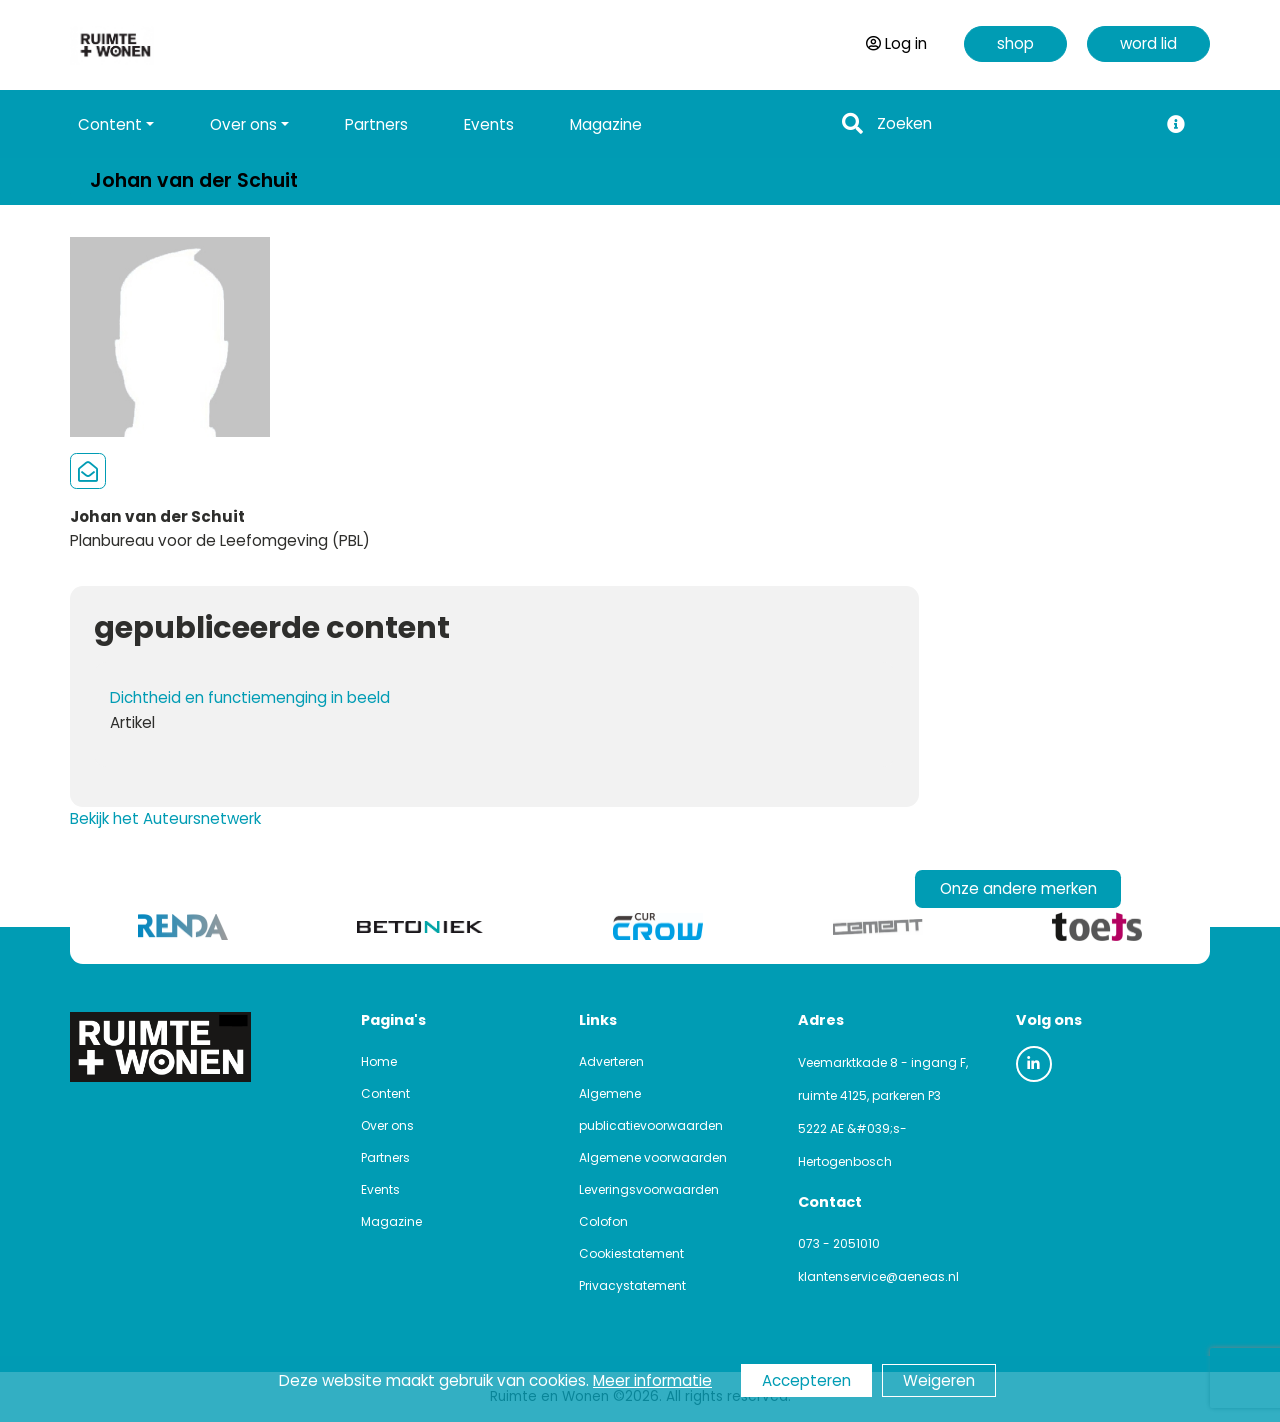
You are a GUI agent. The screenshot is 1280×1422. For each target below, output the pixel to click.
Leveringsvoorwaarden (649, 1189)
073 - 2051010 (839, 1243)
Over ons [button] (243, 124)
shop (1015, 43)
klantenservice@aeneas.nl (878, 1276)
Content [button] (110, 124)
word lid (1148, 43)
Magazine (606, 124)
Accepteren (806, 1380)
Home (379, 1061)
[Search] (1011, 124)
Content (385, 1093)
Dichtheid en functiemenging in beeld (250, 697)
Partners (376, 124)
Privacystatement (632, 1285)
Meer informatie (652, 1380)
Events (489, 124)
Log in (896, 43)
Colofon (603, 1221)
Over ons (387, 1125)
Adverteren (611, 1061)
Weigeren (939, 1380)
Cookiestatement (631, 1253)
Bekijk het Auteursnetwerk (165, 818)
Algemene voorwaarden (653, 1157)
